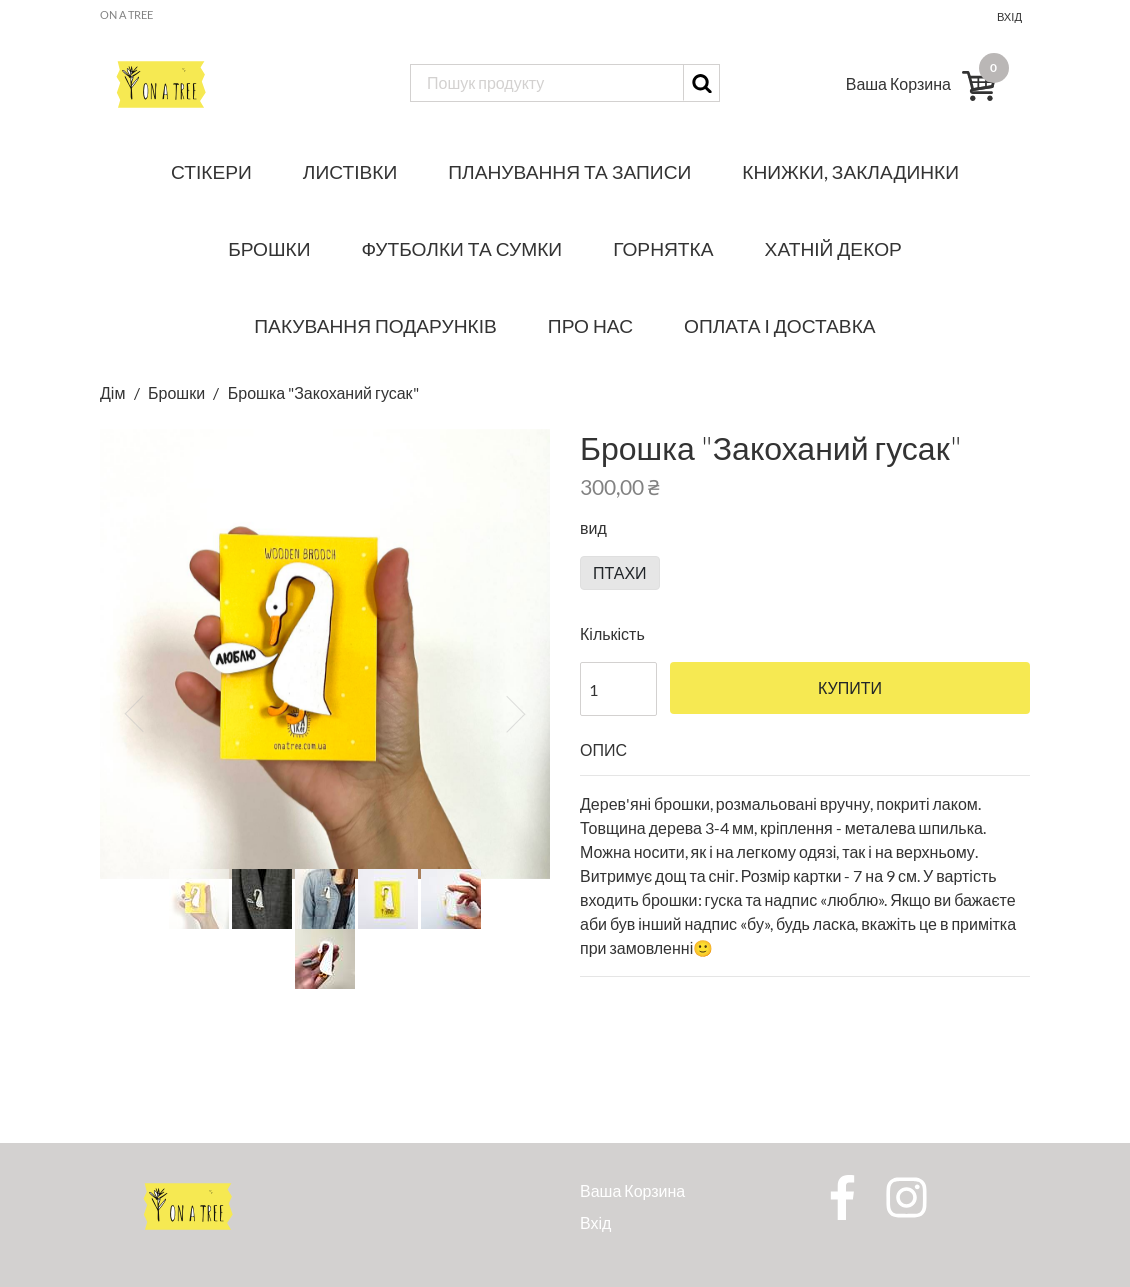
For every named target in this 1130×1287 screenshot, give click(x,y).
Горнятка (663, 248)
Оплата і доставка (780, 325)
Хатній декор (833, 248)
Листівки (350, 171)
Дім (114, 392)
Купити (850, 688)
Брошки (269, 248)
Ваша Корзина (632, 1190)
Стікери (211, 171)
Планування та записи (569, 171)
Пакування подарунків (375, 325)
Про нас (590, 325)
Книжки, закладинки (850, 171)
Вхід (1009, 16)
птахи (620, 573)
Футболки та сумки (462, 248)
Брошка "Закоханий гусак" (323, 392)
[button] (134, 714)
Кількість (612, 633)
